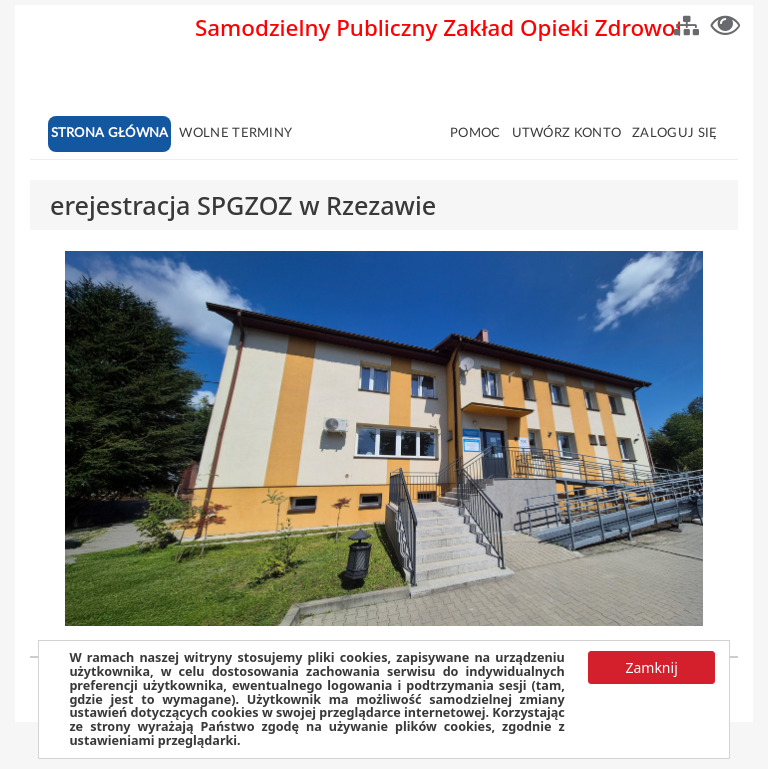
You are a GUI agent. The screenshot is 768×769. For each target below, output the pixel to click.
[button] (686, 23)
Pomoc (475, 133)
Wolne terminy (235, 133)
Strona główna (110, 133)
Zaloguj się (674, 133)
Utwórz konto (567, 133)
